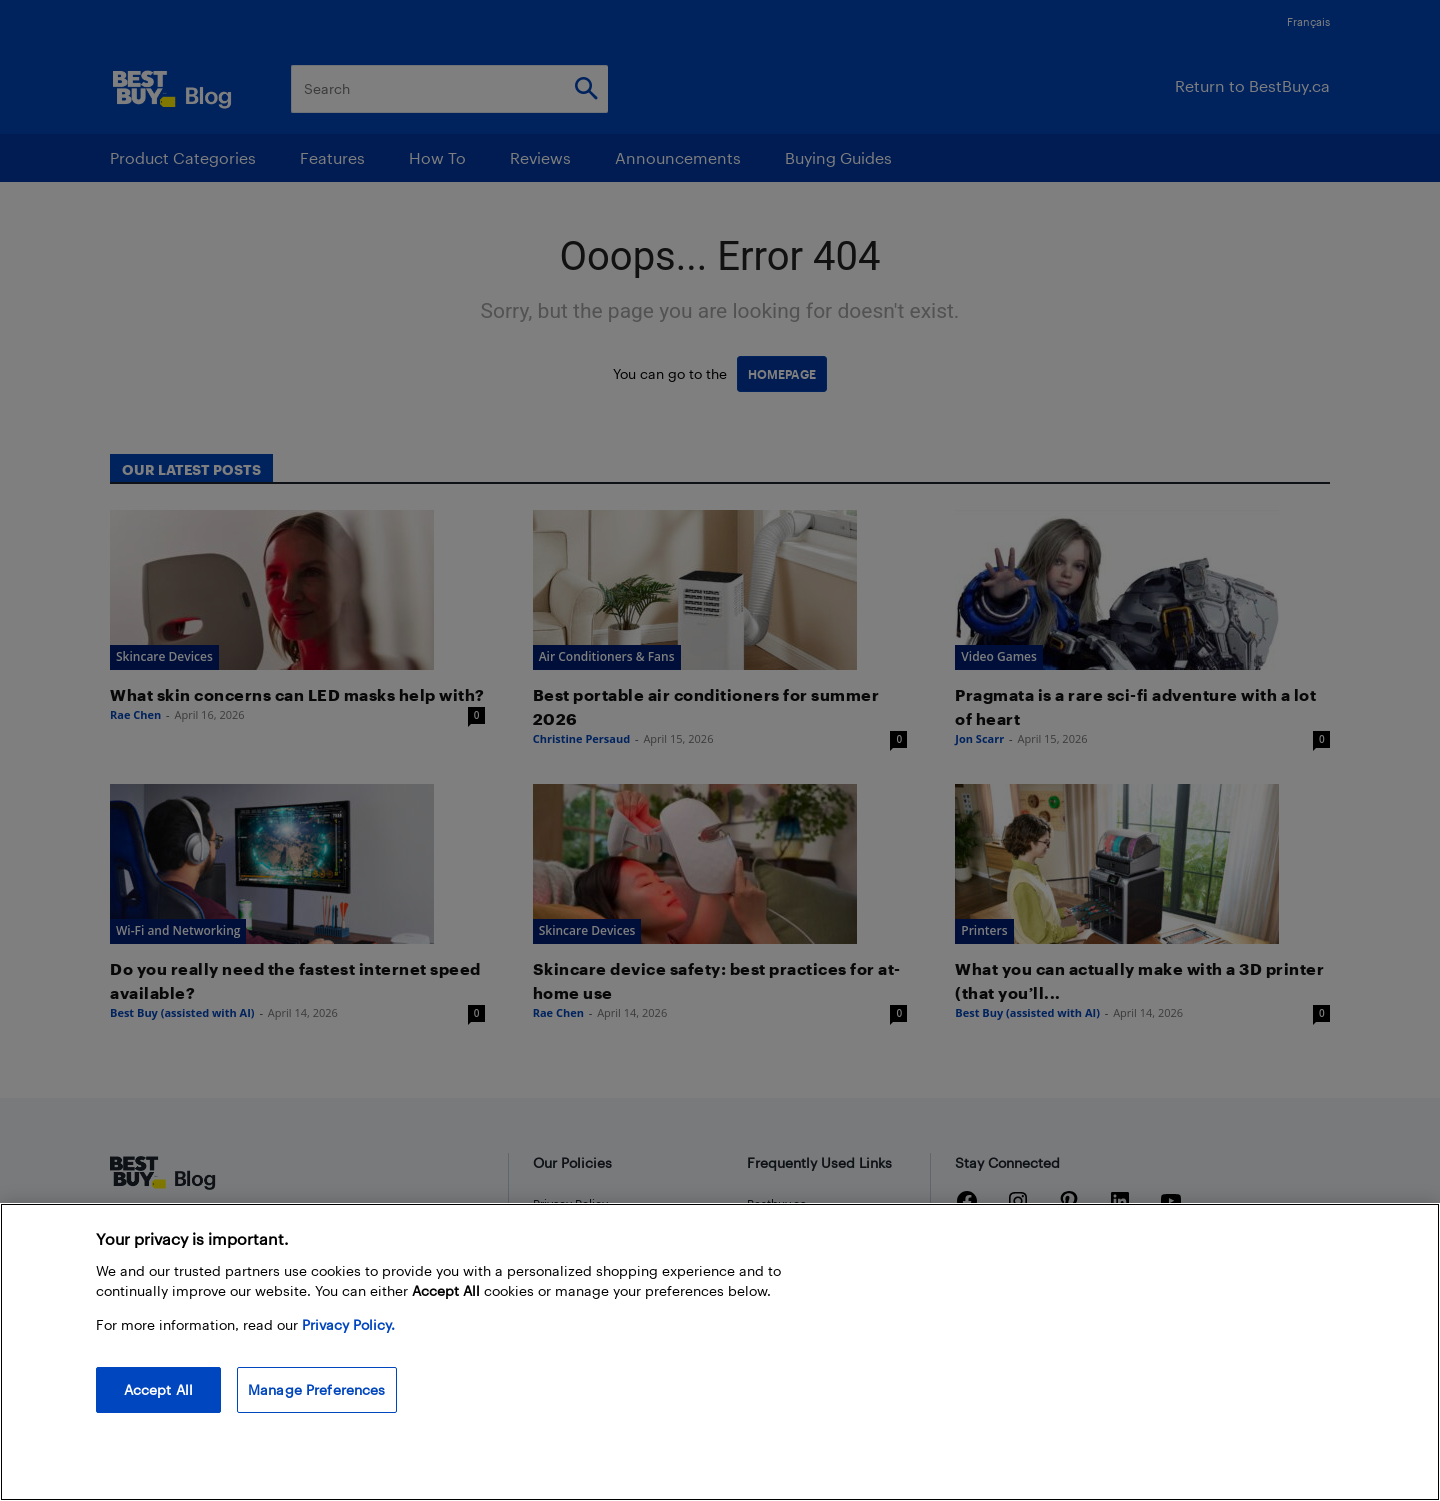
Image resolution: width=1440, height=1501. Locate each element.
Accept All (158, 1389)
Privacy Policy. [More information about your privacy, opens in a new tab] (348, 1324)
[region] (720, 1352)
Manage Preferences (317, 1389)
